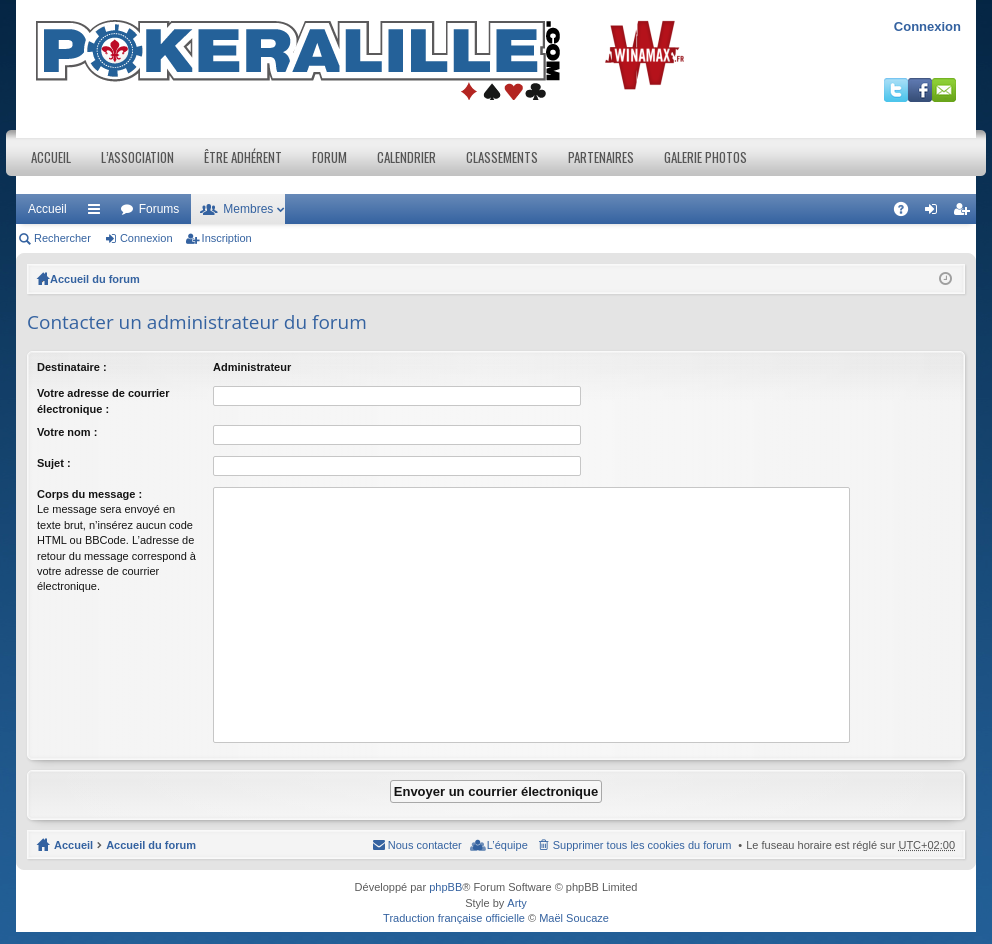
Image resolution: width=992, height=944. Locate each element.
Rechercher (62, 238)
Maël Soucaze (574, 918)
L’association (137, 157)
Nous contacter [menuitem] (425, 845)
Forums (159, 209)
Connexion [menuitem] (935, 213)
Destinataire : (72, 367)
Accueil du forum (95, 279)
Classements (502, 157)
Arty (517, 903)
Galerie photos (705, 157)
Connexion (927, 26)
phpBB (445, 887)
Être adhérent (243, 157)
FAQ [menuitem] (907, 213)
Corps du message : (89, 494)
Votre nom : (67, 432)
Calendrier (406, 157)
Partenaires (601, 157)
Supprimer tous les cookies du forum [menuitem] (642, 845)
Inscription (227, 238)
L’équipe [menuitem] (507, 845)
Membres (248, 209)
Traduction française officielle (454, 918)
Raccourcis (98, 213)
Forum (329, 157)
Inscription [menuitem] (965, 213)
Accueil (51, 157)
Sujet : (54, 463)
